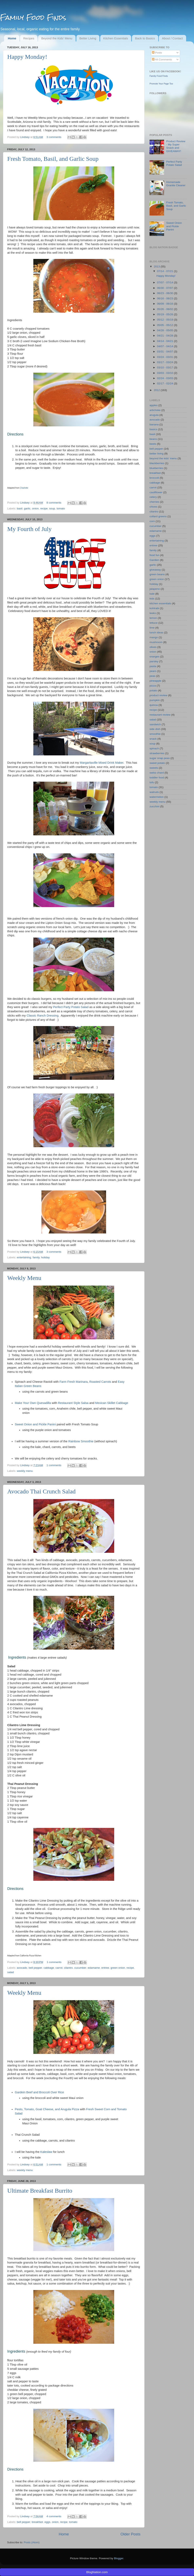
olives (153, 647)
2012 (157, 390)
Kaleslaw (45, 2151)
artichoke (155, 410)
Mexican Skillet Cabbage (111, 1403)
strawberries (157, 753)
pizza (153, 685)
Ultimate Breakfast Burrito (39, 2190)
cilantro (68, 1967)
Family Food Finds (159, 76)
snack (153, 738)
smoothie (155, 733)
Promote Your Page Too (161, 83)
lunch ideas (156, 632)
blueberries (156, 468)
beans (153, 439)
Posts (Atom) (32, 2542)
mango (154, 637)
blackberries (157, 463)
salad (10, 1972)
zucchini (154, 806)
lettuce (154, 622)
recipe (44, 508)
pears (153, 671)
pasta (153, 666)
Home (12, 38)
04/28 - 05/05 (165, 330)
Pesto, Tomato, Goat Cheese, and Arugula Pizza (47, 2109)
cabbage (48, 1967)
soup (52, 508)
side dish (155, 729)
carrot (59, 1967)
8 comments (53, 502)
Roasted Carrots (100, 1381)
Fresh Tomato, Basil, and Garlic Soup (52, 158)
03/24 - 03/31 (165, 357)
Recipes (28, 38)
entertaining (24, 1257)
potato (153, 690)
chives (153, 506)
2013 (157, 266)
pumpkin (155, 700)
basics (153, 429)
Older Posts (130, 2534)
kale (152, 593)
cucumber (80, 1967)
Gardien (154, 559)
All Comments (162, 59)
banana (154, 424)
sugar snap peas (160, 758)
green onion (118, 1967)
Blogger (118, 2558)
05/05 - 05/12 (165, 325)
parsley (154, 661)
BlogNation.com (97, 2572)
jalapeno (155, 588)
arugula (154, 414)
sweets (154, 767)
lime (152, 627)
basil (19, 508)
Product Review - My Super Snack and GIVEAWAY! (175, 146)
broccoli (154, 477)
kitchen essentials (160, 603)
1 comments (53, 1465)
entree (105, 1967)
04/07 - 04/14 (165, 346)
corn (152, 521)
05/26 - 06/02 (165, 309)
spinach (154, 748)
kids (152, 598)
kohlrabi (154, 608)
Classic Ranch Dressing (43, 1015)
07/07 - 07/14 (165, 282)
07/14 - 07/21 (165, 271)
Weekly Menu (24, 1277)
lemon (153, 617)
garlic (27, 508)
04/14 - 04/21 (165, 341)
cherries (154, 501)
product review (158, 695)
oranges (154, 656)
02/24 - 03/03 (165, 378)
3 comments (53, 137)
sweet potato (157, 762)
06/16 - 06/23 (165, 298)
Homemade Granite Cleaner (175, 184)
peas (152, 675)
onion (35, 508)
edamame (94, 1967)
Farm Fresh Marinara (73, 1381)
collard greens (158, 516)
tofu (152, 782)
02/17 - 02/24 (165, 383)
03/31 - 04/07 (165, 351)
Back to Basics (145, 38)
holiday (45, 1257)
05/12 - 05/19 (165, 319)
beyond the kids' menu (163, 458)
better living (156, 453)
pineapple (155, 680)
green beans (157, 574)
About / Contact (172, 38)
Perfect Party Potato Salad (71, 1007)
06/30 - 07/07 (165, 287)
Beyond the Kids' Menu (56, 38)
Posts (157, 52)
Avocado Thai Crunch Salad (41, 1491)
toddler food (157, 777)
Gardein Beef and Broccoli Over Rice (39, 2092)
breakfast (37, 2521)
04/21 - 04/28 (165, 335)
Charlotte (24, 488)
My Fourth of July (29, 529)
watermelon (157, 796)
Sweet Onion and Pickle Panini (35, 1424)
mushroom (156, 642)
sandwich (155, 724)
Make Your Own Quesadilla (33, 1403)
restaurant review (160, 714)
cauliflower (156, 492)
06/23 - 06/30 (165, 293)
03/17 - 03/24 (165, 362)
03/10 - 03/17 (165, 367)
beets (153, 443)
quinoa (154, 705)
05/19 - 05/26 (165, 314)
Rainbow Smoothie (81, 1441)
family (36, 1257)
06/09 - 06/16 (165, 303)
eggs (47, 2521)
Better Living (87, 38)
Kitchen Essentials (115, 38)
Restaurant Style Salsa (73, 1403)
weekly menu (25, 1470)
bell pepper (35, 1967)
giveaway (155, 569)
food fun (154, 555)
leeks (153, 613)
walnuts (154, 792)
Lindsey (25, 137)
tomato (61, 508)
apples (154, 405)
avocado (22, 1967)
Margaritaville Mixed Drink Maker (101, 762)
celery (153, 496)
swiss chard (157, 772)
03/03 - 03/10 (165, 372)
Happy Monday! (27, 56)
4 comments (53, 2516)
